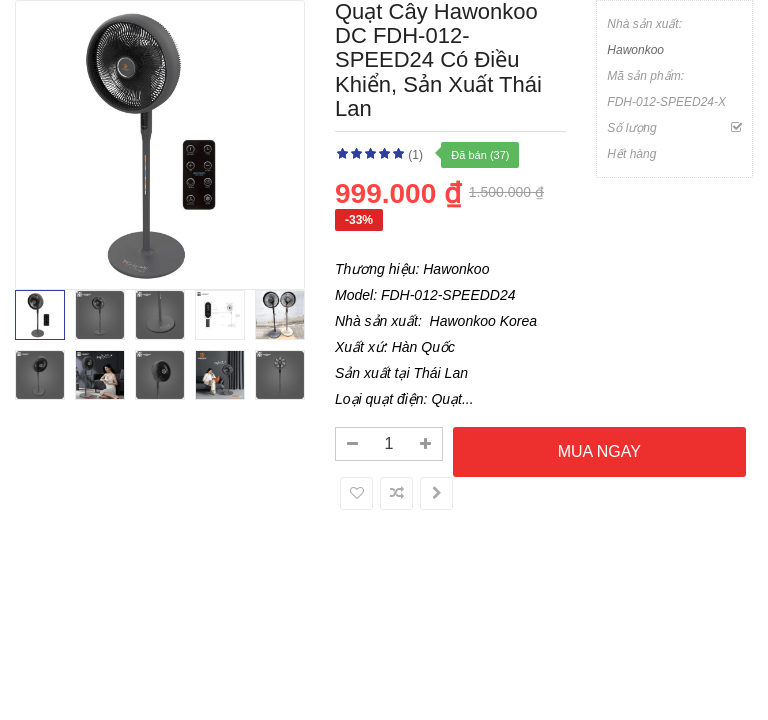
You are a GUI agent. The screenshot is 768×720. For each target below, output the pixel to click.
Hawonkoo (635, 50)
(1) (415, 155)
